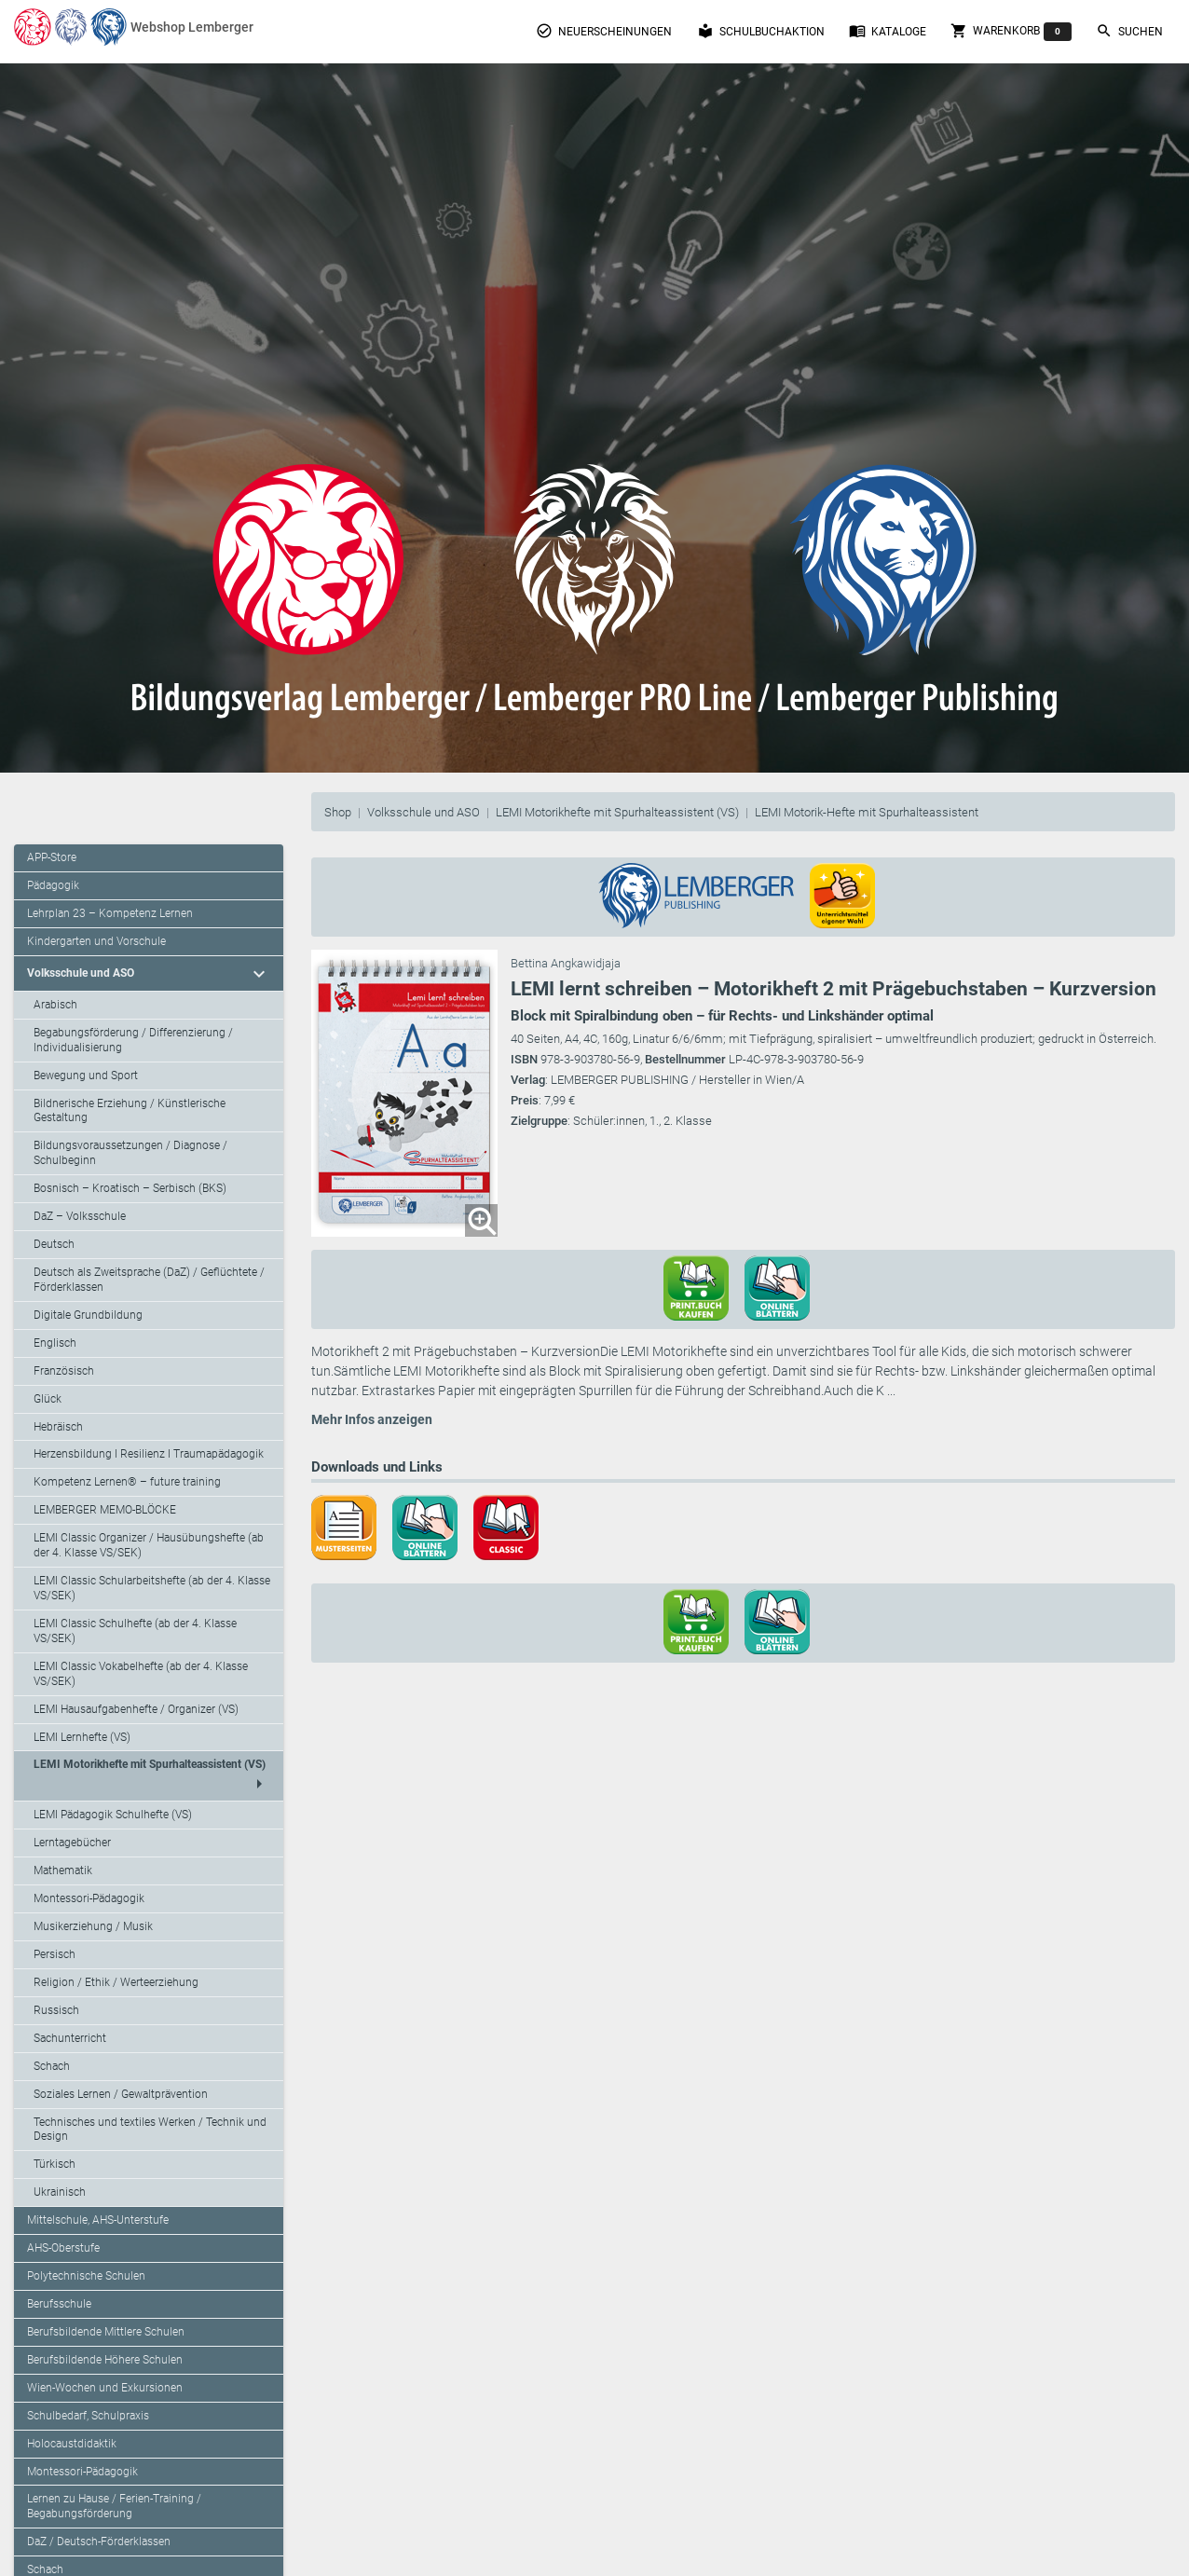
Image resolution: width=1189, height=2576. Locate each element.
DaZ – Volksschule (80, 1216)
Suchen (1129, 31)
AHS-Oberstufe (63, 2247)
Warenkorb (1011, 31)
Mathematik (63, 1870)
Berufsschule (59, 2303)
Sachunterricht (70, 2038)
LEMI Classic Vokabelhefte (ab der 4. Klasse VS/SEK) (141, 1674)
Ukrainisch (60, 2192)
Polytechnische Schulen (86, 2275)
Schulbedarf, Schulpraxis (88, 2415)
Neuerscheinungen (604, 31)
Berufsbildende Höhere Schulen (105, 2359)
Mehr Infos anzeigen (371, 1419)
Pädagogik (53, 885)
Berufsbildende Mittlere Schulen (105, 2331)
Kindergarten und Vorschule (96, 941)
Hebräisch (58, 1426)
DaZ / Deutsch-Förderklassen (99, 2541)
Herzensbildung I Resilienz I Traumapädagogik (149, 1453)
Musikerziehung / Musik (93, 1926)
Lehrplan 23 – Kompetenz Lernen (110, 913)
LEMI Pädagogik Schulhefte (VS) (113, 1814)
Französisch (64, 1370)
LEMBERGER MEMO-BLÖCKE (105, 1509)
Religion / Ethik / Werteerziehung (116, 1982)
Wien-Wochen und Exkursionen (105, 2387)
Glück (48, 1398)
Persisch (54, 1954)
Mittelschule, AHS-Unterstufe (98, 2220)
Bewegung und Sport (86, 1075)
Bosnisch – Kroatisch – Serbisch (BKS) (130, 1188)
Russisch (56, 2010)
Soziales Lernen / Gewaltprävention (121, 2094)
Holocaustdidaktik (71, 2443)
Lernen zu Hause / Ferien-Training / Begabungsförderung (114, 2506)
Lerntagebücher (72, 1842)
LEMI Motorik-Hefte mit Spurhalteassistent (866, 812)
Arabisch (55, 1004)
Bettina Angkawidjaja (566, 963)
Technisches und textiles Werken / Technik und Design (150, 2130)
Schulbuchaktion (761, 31)
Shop (337, 812)
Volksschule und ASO (423, 812)
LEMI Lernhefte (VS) (82, 1737)
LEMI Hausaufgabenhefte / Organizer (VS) (136, 1709)
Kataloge (887, 31)
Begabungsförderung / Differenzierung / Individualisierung (133, 1040)
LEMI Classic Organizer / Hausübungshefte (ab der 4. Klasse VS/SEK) (149, 1545)
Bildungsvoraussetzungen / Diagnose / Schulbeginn (130, 1153)
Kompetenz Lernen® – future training (127, 1481)
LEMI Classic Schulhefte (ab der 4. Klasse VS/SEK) (135, 1631)
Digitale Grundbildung (88, 1315)
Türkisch (54, 2164)
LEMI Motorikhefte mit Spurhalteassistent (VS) (617, 812)
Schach (52, 2066)
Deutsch (54, 1244)
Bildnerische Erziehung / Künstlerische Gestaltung (130, 1111)
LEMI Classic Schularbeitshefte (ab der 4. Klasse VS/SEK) (152, 1588)
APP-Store (51, 857)
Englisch (55, 1343)
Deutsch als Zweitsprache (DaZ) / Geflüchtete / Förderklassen (149, 1280)
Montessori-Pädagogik (89, 1898)
